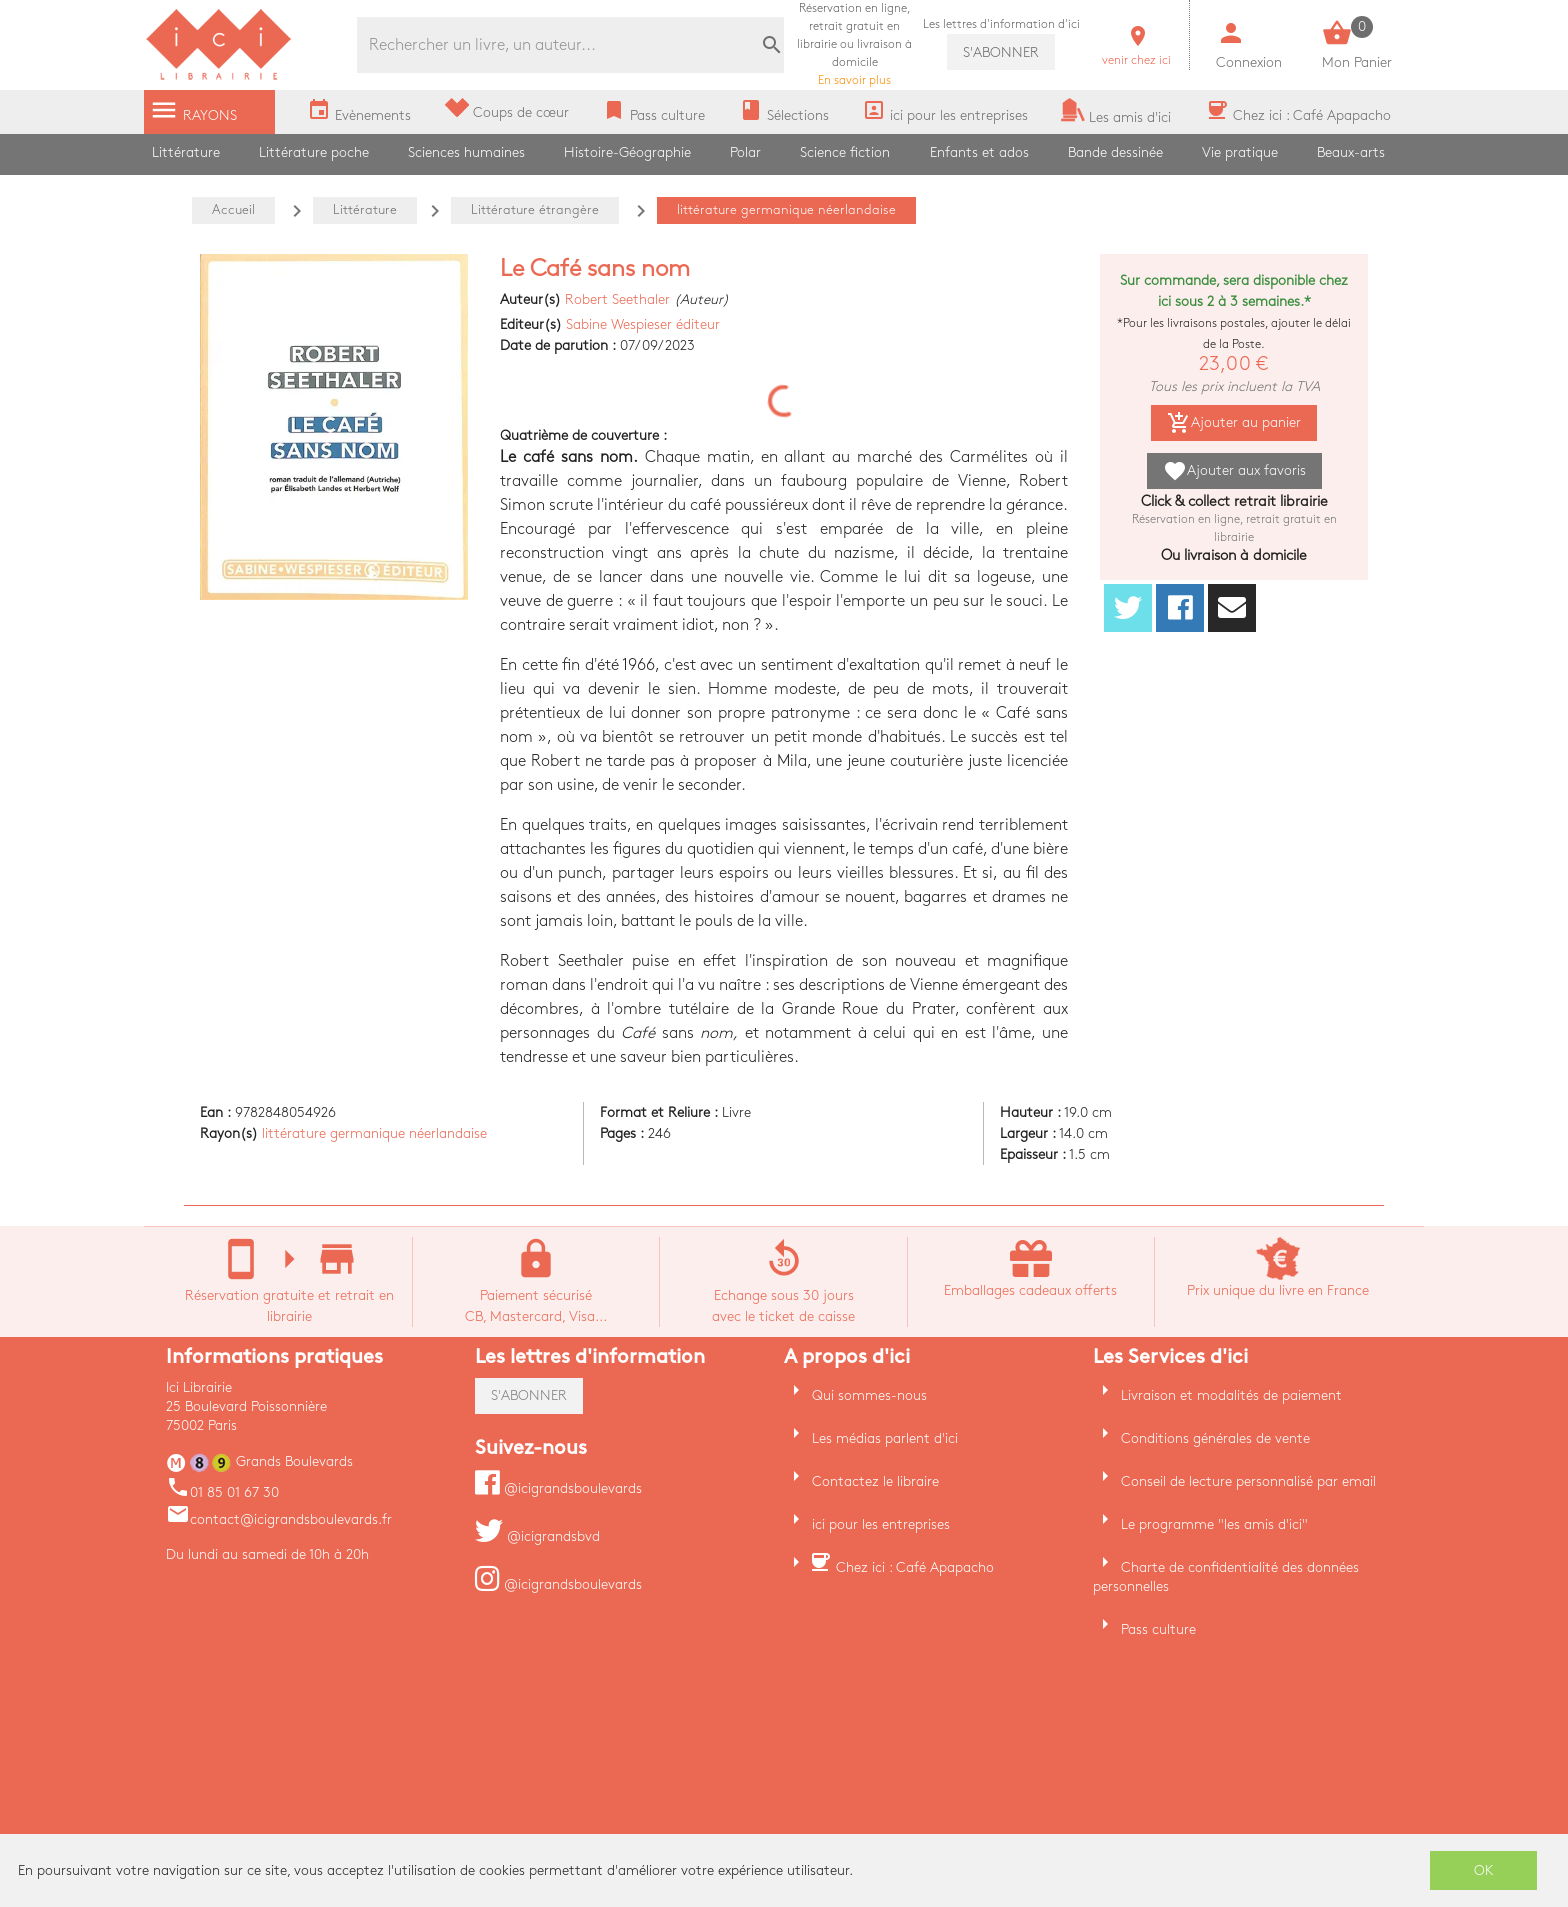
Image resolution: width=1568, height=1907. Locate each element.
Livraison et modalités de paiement (1231, 1395)
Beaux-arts (1351, 152)
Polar (745, 152)
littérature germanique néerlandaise (374, 1133)
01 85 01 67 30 (222, 1492)
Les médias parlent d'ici (885, 1438)
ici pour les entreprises (881, 1524)
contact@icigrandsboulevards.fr (279, 1519)
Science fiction (845, 152)
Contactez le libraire (875, 1481)
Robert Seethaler (617, 299)
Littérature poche (314, 152)
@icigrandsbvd (537, 1536)
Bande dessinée (1115, 152)
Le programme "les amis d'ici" (1214, 1524)
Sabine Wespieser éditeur (643, 324)
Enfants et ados (979, 152)
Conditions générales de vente (1215, 1438)
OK (1484, 1870)
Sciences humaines (466, 152)
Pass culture (1158, 1629)
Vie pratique (1240, 152)
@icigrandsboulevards (558, 1488)
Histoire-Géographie (627, 152)
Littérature (186, 152)
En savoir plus (854, 44)
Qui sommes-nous (869, 1395)
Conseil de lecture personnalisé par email (1248, 1481)
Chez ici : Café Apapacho (915, 1567)
